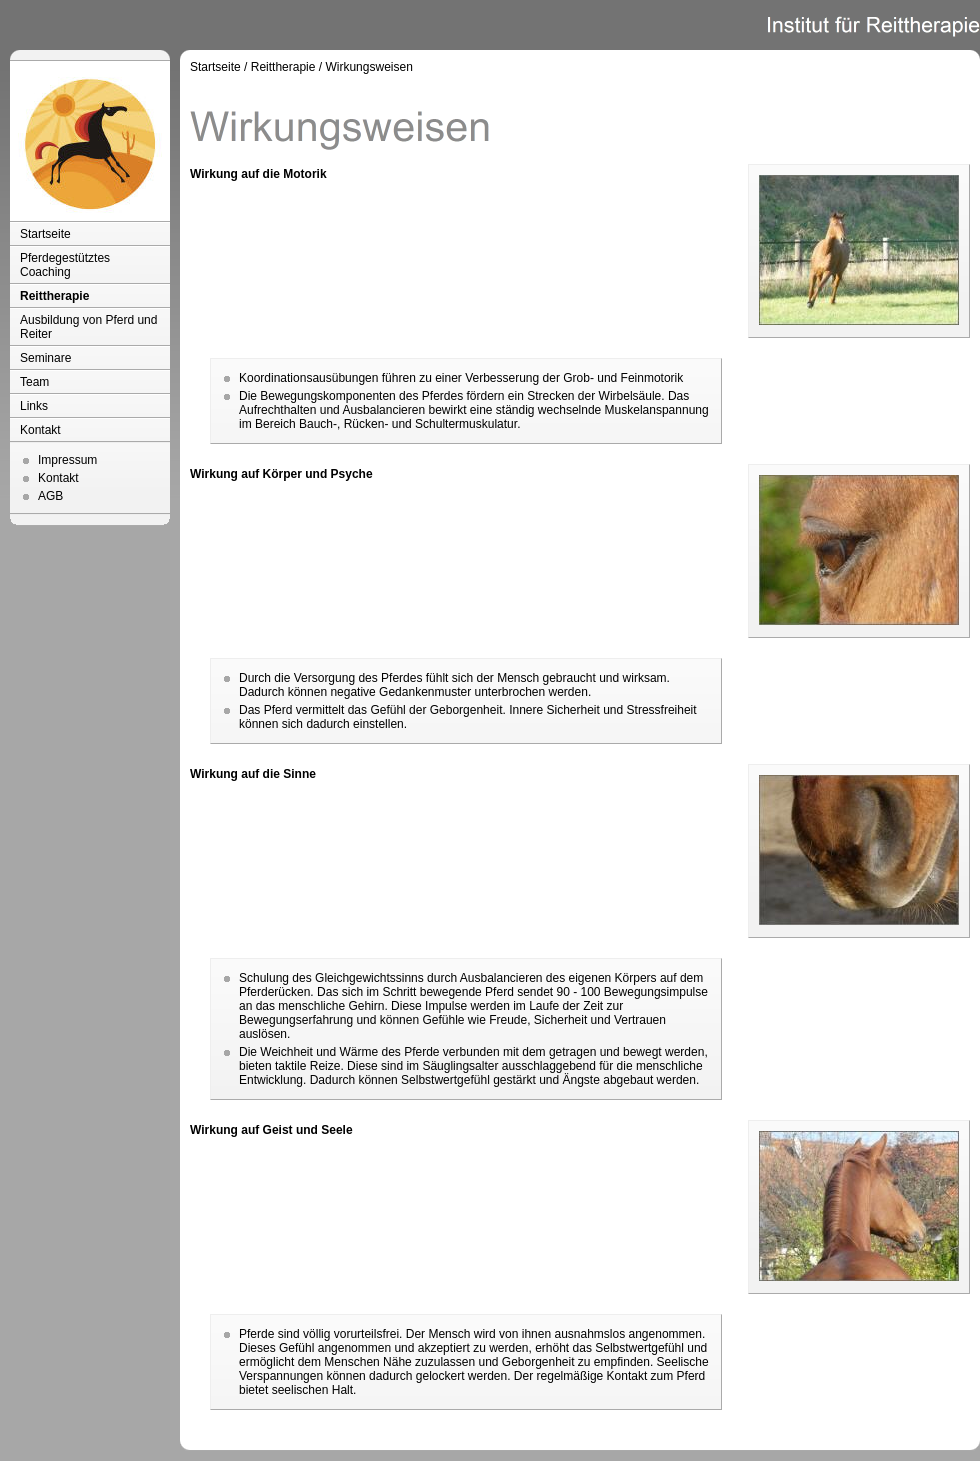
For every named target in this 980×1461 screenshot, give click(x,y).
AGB (50, 496)
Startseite (45, 234)
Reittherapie (54, 296)
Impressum (67, 460)
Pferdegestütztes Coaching (65, 265)
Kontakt (40, 430)
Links (34, 406)
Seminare (45, 358)
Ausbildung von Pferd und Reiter (88, 327)
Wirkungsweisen (368, 67)
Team (34, 382)
